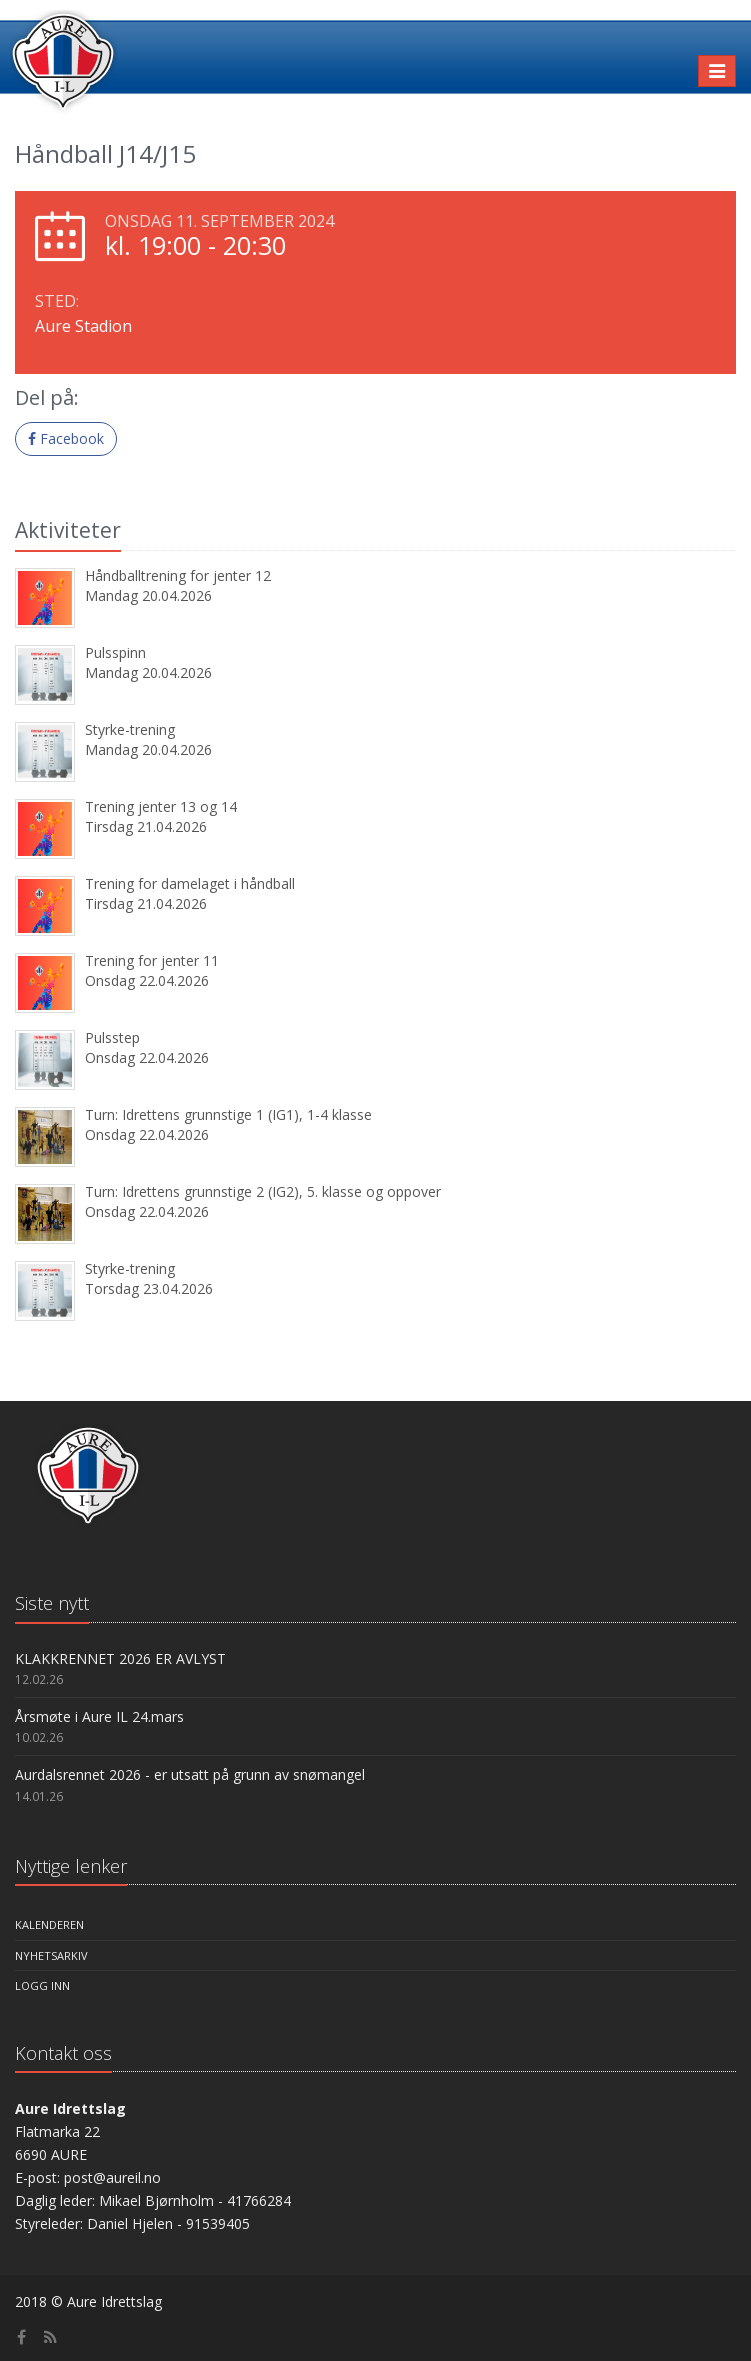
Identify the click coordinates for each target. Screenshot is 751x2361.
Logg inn (42, 1985)
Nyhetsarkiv (51, 1955)
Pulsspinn (115, 652)
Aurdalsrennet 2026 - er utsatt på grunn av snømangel (190, 1774)
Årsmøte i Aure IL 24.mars (99, 1716)
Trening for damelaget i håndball (190, 883)
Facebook (66, 438)
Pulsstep (112, 1037)
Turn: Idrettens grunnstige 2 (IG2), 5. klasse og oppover (263, 1191)
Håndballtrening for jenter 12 (178, 575)
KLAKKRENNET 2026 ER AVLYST (120, 1658)
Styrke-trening (130, 729)
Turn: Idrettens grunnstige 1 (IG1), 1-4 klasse (228, 1114)
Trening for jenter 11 (152, 960)
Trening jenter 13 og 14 (161, 806)
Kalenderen (49, 1924)
